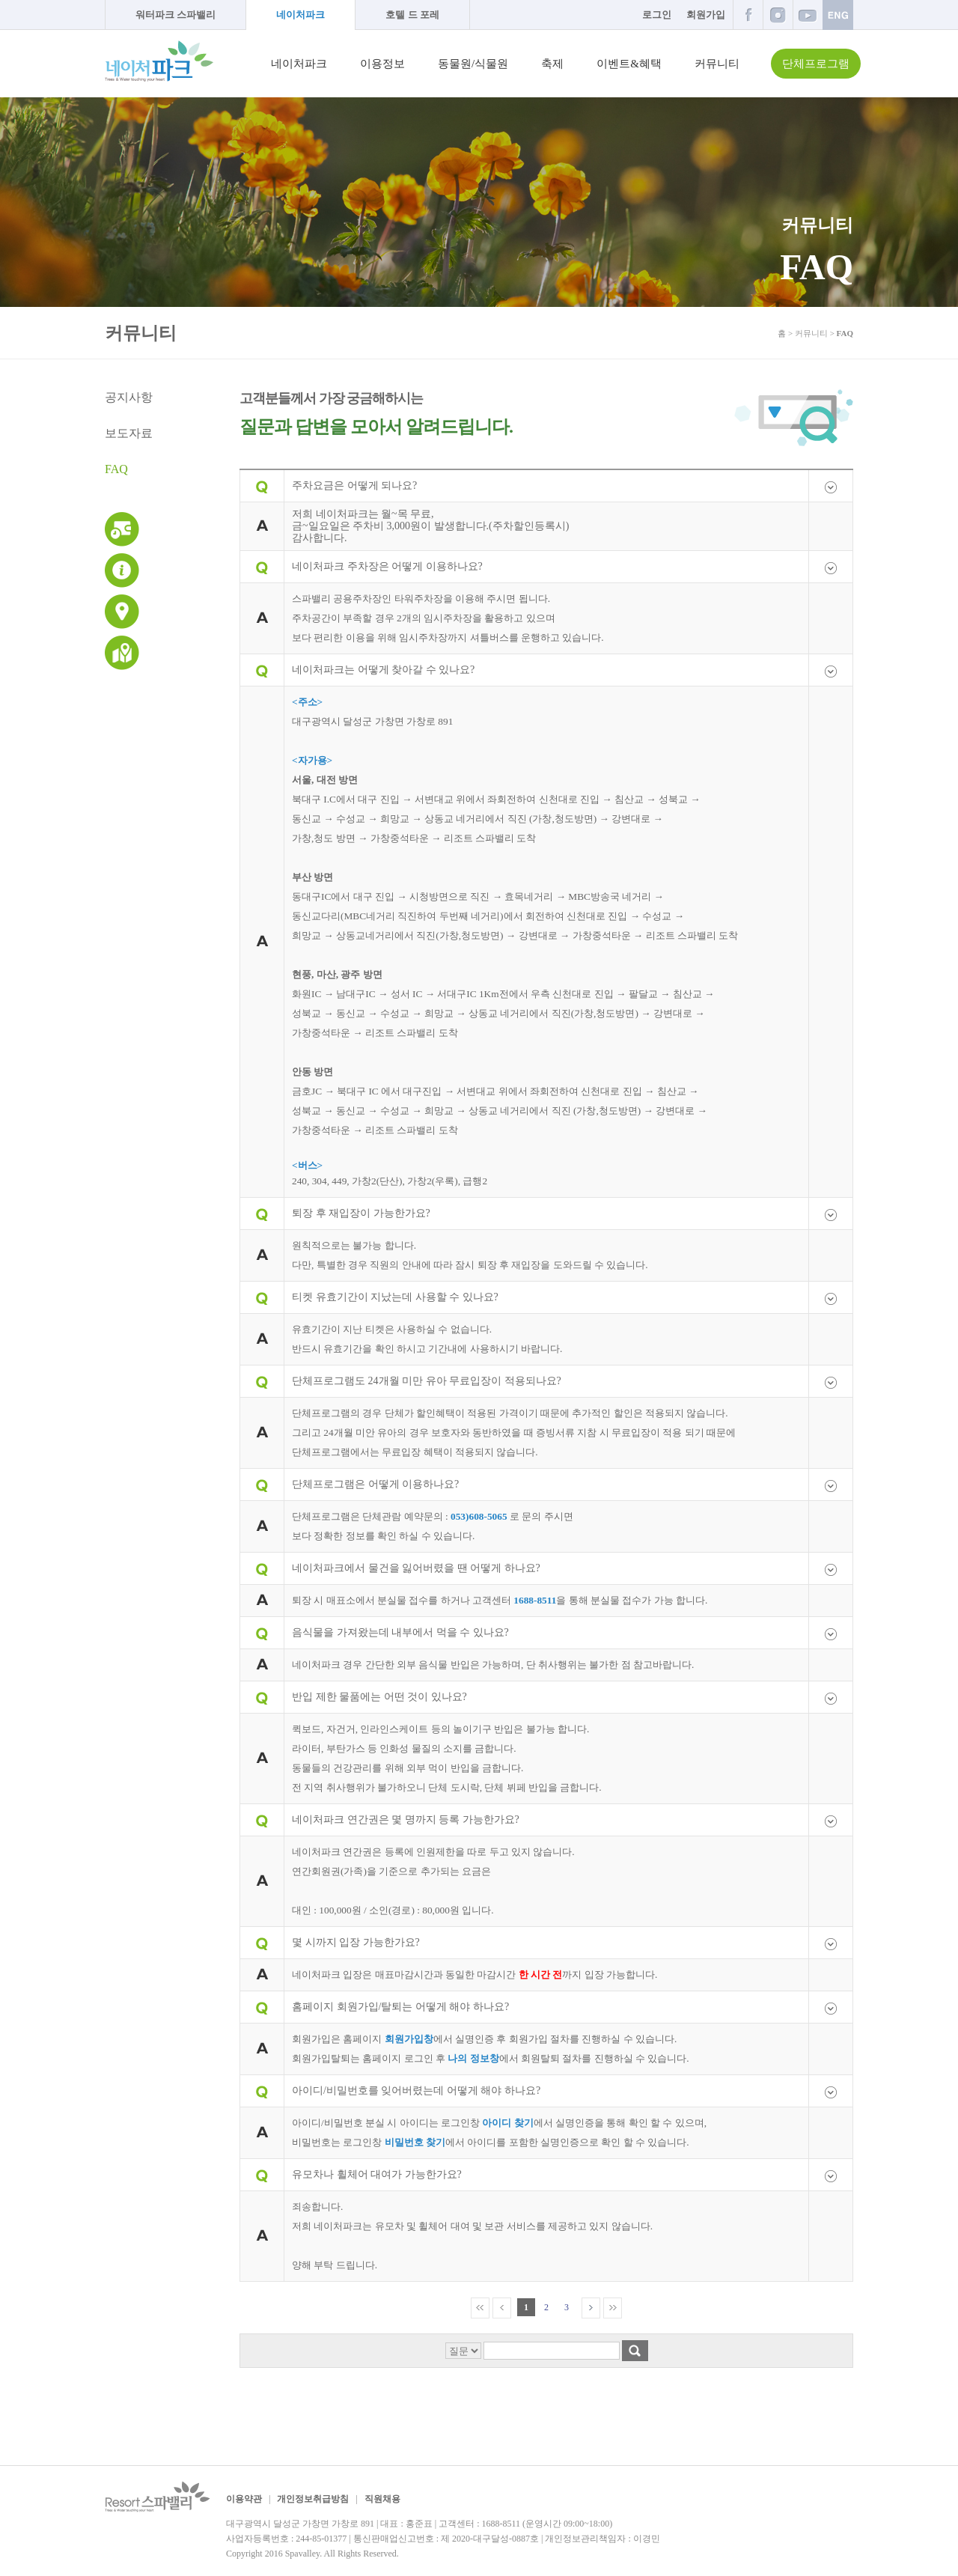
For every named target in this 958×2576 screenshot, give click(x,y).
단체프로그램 (815, 64)
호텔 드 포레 (412, 14)
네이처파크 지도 (122, 653)
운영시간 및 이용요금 (122, 529)
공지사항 (129, 397)
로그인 (656, 14)
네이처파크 (300, 14)
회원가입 (705, 14)
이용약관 (244, 2499)
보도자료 (129, 433)
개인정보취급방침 (313, 2499)
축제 (552, 64)
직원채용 (382, 2499)
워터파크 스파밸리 (175, 14)
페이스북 (748, 14)
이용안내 (122, 570)
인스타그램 (778, 14)
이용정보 (382, 64)
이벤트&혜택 (629, 64)
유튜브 (808, 14)
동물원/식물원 (473, 64)
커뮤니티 (717, 64)
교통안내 (122, 611)
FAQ (116, 469)
